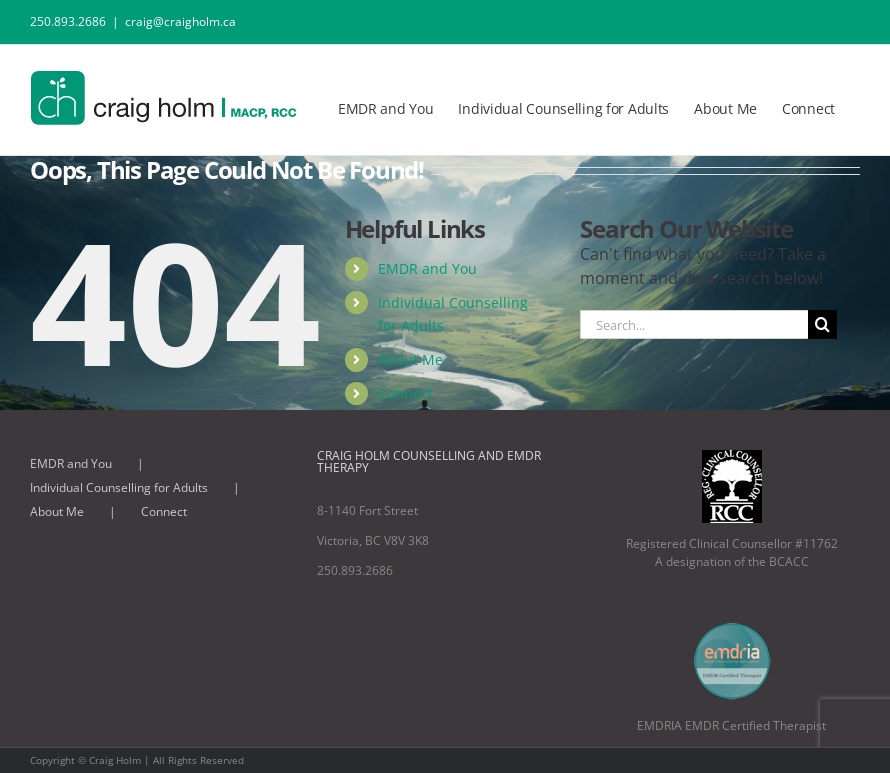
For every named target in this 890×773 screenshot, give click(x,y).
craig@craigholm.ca (180, 21)
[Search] (822, 324)
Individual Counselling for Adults (119, 487)
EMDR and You (427, 268)
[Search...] (694, 324)
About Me (410, 359)
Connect (405, 393)
